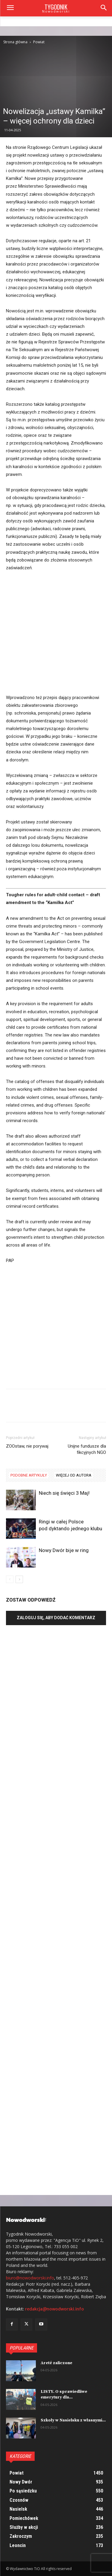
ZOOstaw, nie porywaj (27, 1446)
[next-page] (19, 1579)
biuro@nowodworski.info (30, 2278)
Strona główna (15, 41)
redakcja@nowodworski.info (54, 2309)
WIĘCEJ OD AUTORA (73, 1475)
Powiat (39, 41)
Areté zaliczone (56, 2363)
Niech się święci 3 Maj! (64, 1493)
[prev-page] (9, 1579)
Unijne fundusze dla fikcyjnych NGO (87, 1449)
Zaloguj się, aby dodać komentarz (56, 1617)
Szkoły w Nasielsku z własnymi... (73, 2420)
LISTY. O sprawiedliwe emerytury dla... (64, 2394)
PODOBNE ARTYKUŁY (28, 1475)
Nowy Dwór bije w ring (64, 1550)
